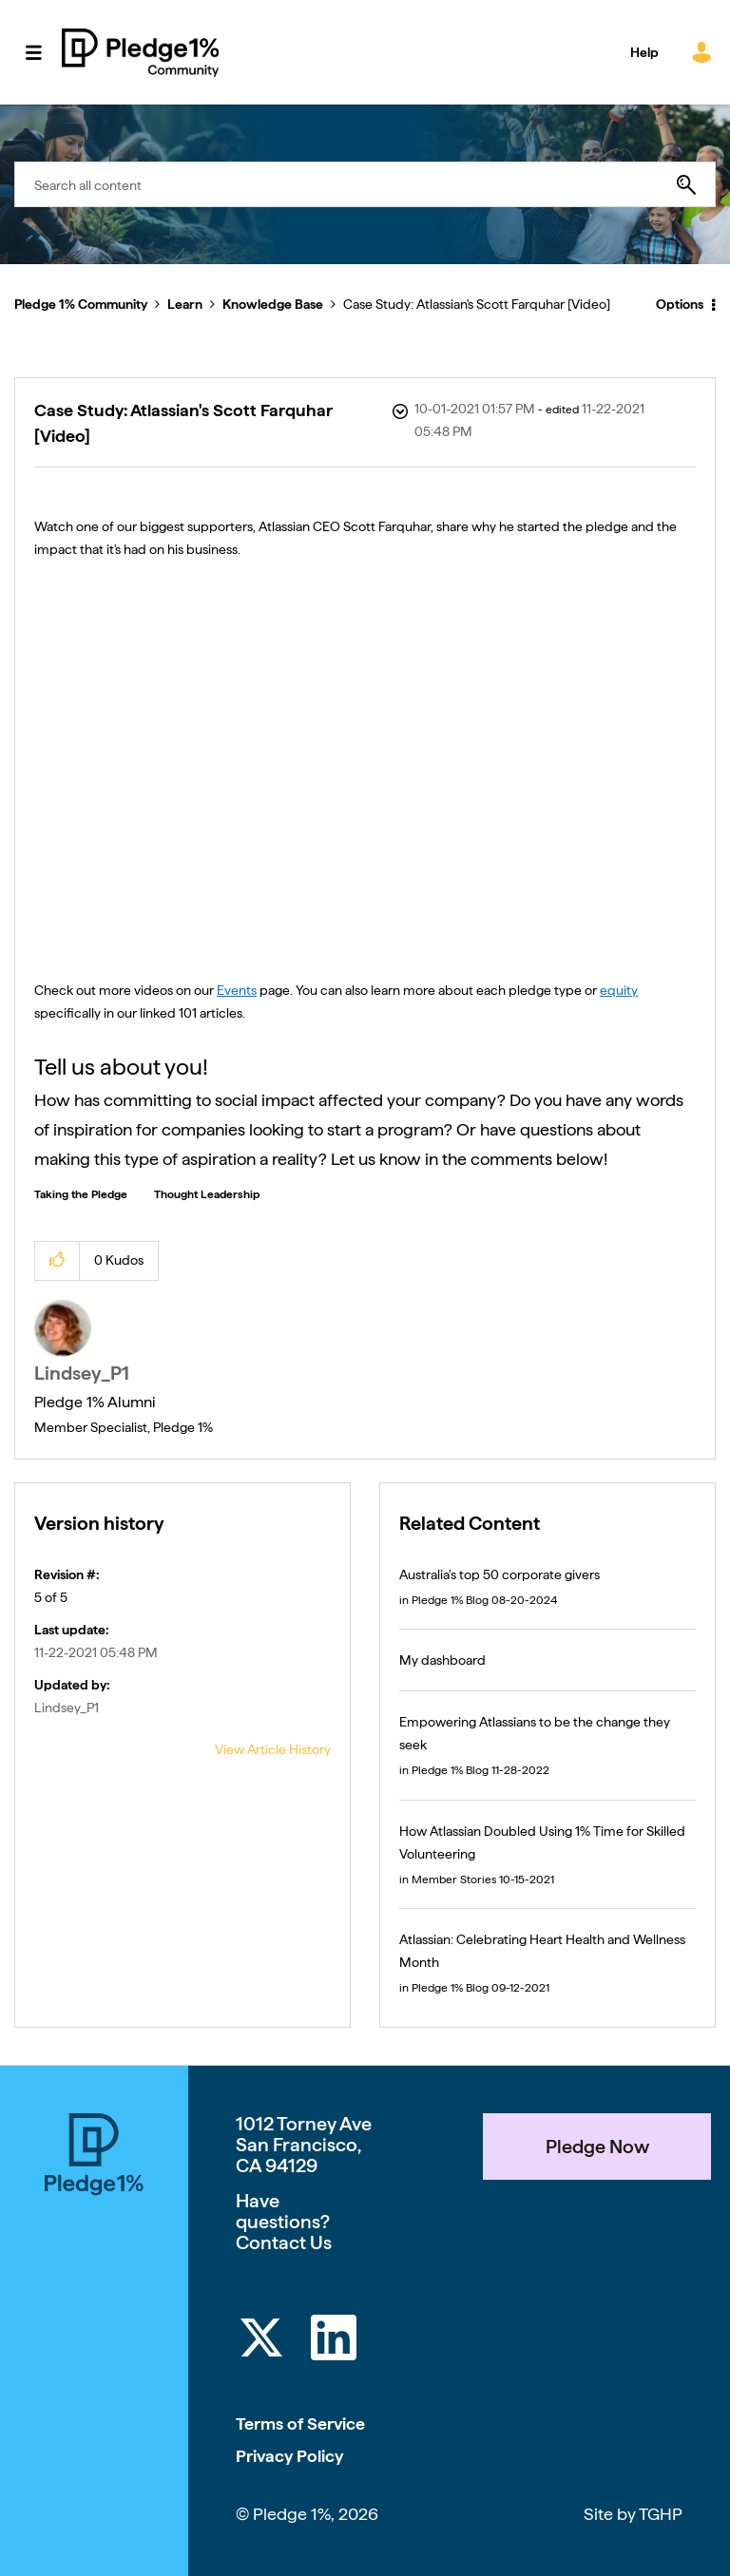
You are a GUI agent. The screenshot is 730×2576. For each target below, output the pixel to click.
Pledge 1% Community (140, 52)
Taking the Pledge (80, 1194)
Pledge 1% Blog (450, 1600)
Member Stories (454, 1879)
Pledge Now (597, 2146)
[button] (57, 1260)
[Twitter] (261, 2340)
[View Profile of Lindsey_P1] (81, 1373)
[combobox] (365, 184)
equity (619, 990)
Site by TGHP (633, 2514)
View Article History (273, 1749)
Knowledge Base (272, 304)
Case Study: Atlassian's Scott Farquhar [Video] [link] (476, 304)
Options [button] (679, 304)
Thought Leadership (206, 1194)
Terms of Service (300, 2423)
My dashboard (442, 1660)
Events (237, 990)
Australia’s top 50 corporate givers (499, 1574)
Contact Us (284, 2242)
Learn (184, 304)
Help (644, 52)
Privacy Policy (289, 2456)
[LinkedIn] (333, 2341)
